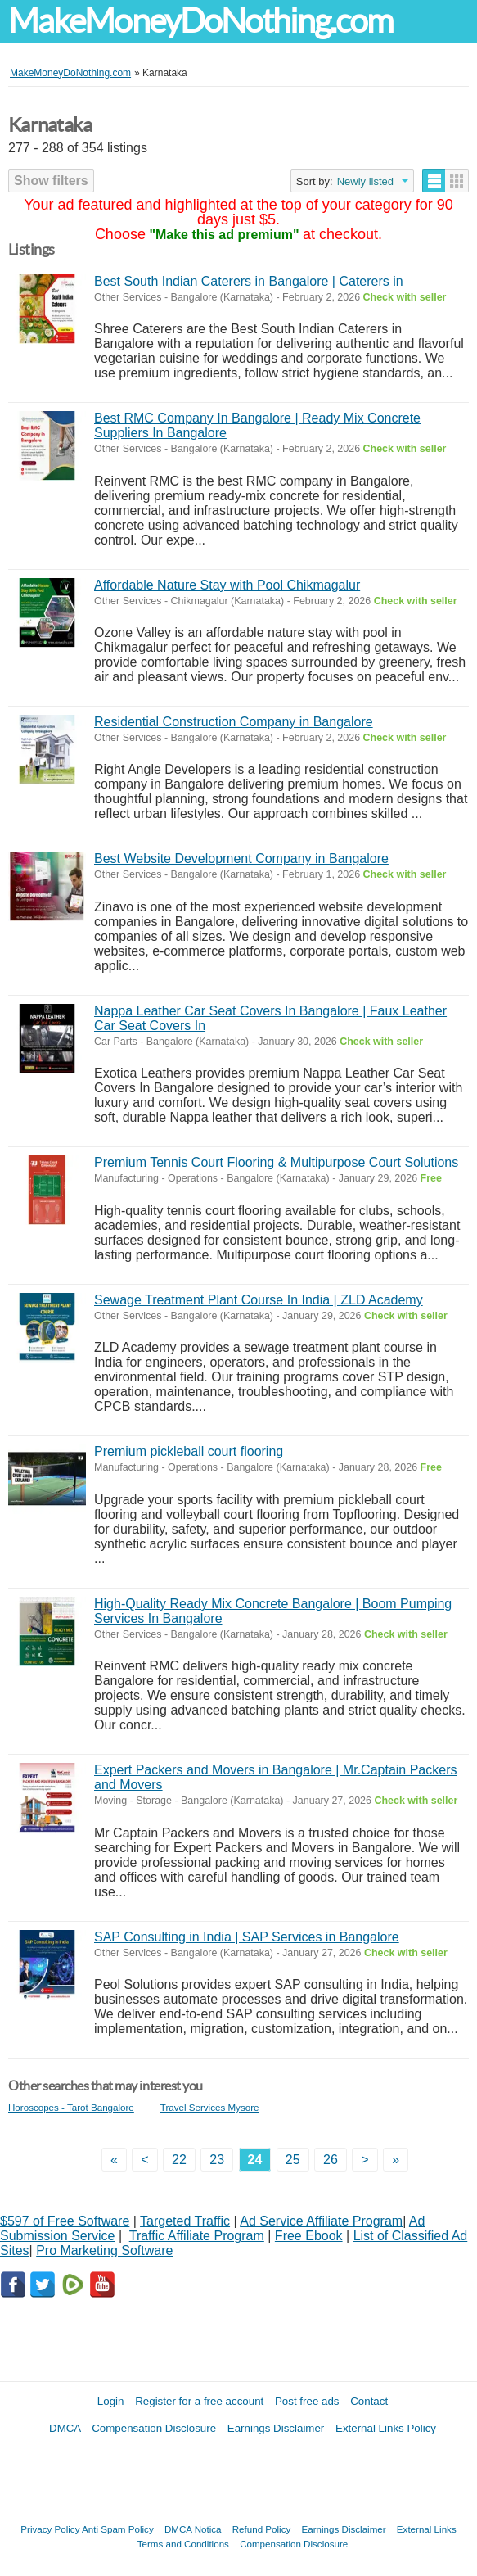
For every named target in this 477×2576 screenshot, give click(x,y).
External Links (427, 2529)
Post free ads (307, 2401)
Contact (369, 2401)
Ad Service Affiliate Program (321, 2221)
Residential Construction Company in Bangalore (233, 722)
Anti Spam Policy (118, 2529)
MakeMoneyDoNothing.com (200, 20)
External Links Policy (385, 2428)
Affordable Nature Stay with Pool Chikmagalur (227, 585)
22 (179, 2160)
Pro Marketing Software (104, 2250)
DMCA (65, 2428)
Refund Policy (261, 2529)
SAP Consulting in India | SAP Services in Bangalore (246, 1937)
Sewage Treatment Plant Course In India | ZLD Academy (258, 1300)
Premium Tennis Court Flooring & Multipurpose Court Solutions (276, 1162)
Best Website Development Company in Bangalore (241, 858)
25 (293, 2160)
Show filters (51, 181)
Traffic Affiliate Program (196, 2236)
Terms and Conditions (183, 2543)
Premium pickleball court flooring (188, 1451)
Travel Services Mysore (209, 2107)
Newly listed (365, 181)
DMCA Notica (193, 2529)
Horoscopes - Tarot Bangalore (71, 2107)
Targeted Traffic (185, 2221)
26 (330, 2160)
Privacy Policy (49, 2529)
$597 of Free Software (64, 2221)
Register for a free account (199, 2401)
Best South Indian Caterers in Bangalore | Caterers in (248, 281)
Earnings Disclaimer (276, 2428)
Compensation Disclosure (154, 2428)
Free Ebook (309, 2236)
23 (216, 2160)
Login (110, 2401)
